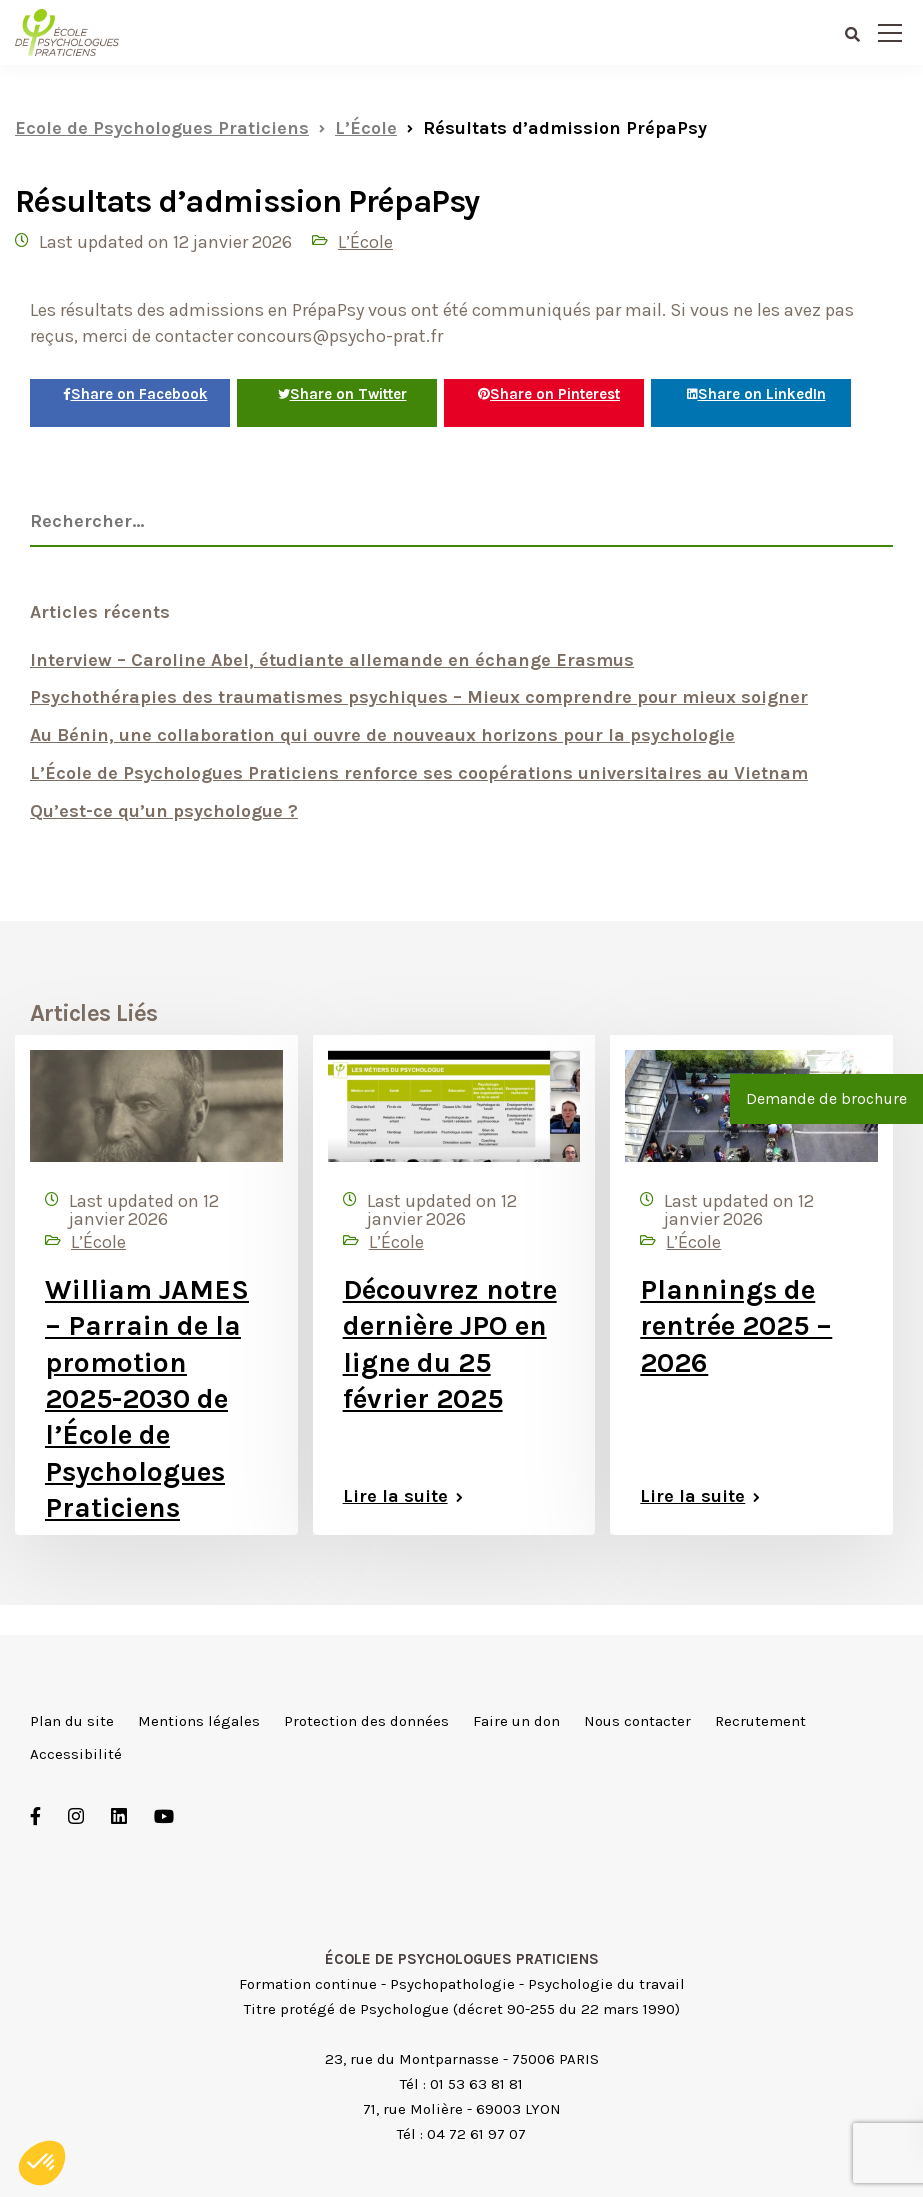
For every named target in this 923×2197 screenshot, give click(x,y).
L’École (365, 242)
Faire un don (516, 1721)
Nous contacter (637, 1721)
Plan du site (72, 1721)
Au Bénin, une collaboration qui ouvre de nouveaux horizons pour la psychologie (382, 735)
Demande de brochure (826, 1098)
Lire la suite (395, 1496)
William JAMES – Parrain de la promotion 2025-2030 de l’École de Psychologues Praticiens (147, 1398)
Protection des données (366, 1721)
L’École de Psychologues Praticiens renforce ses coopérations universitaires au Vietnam (419, 773)
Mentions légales (199, 1721)
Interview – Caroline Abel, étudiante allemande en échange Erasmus (332, 660)
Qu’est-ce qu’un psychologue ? (164, 811)
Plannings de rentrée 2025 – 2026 (736, 1326)
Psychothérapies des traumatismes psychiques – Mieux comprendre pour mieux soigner (419, 697)
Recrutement (760, 1721)
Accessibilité (76, 1754)
